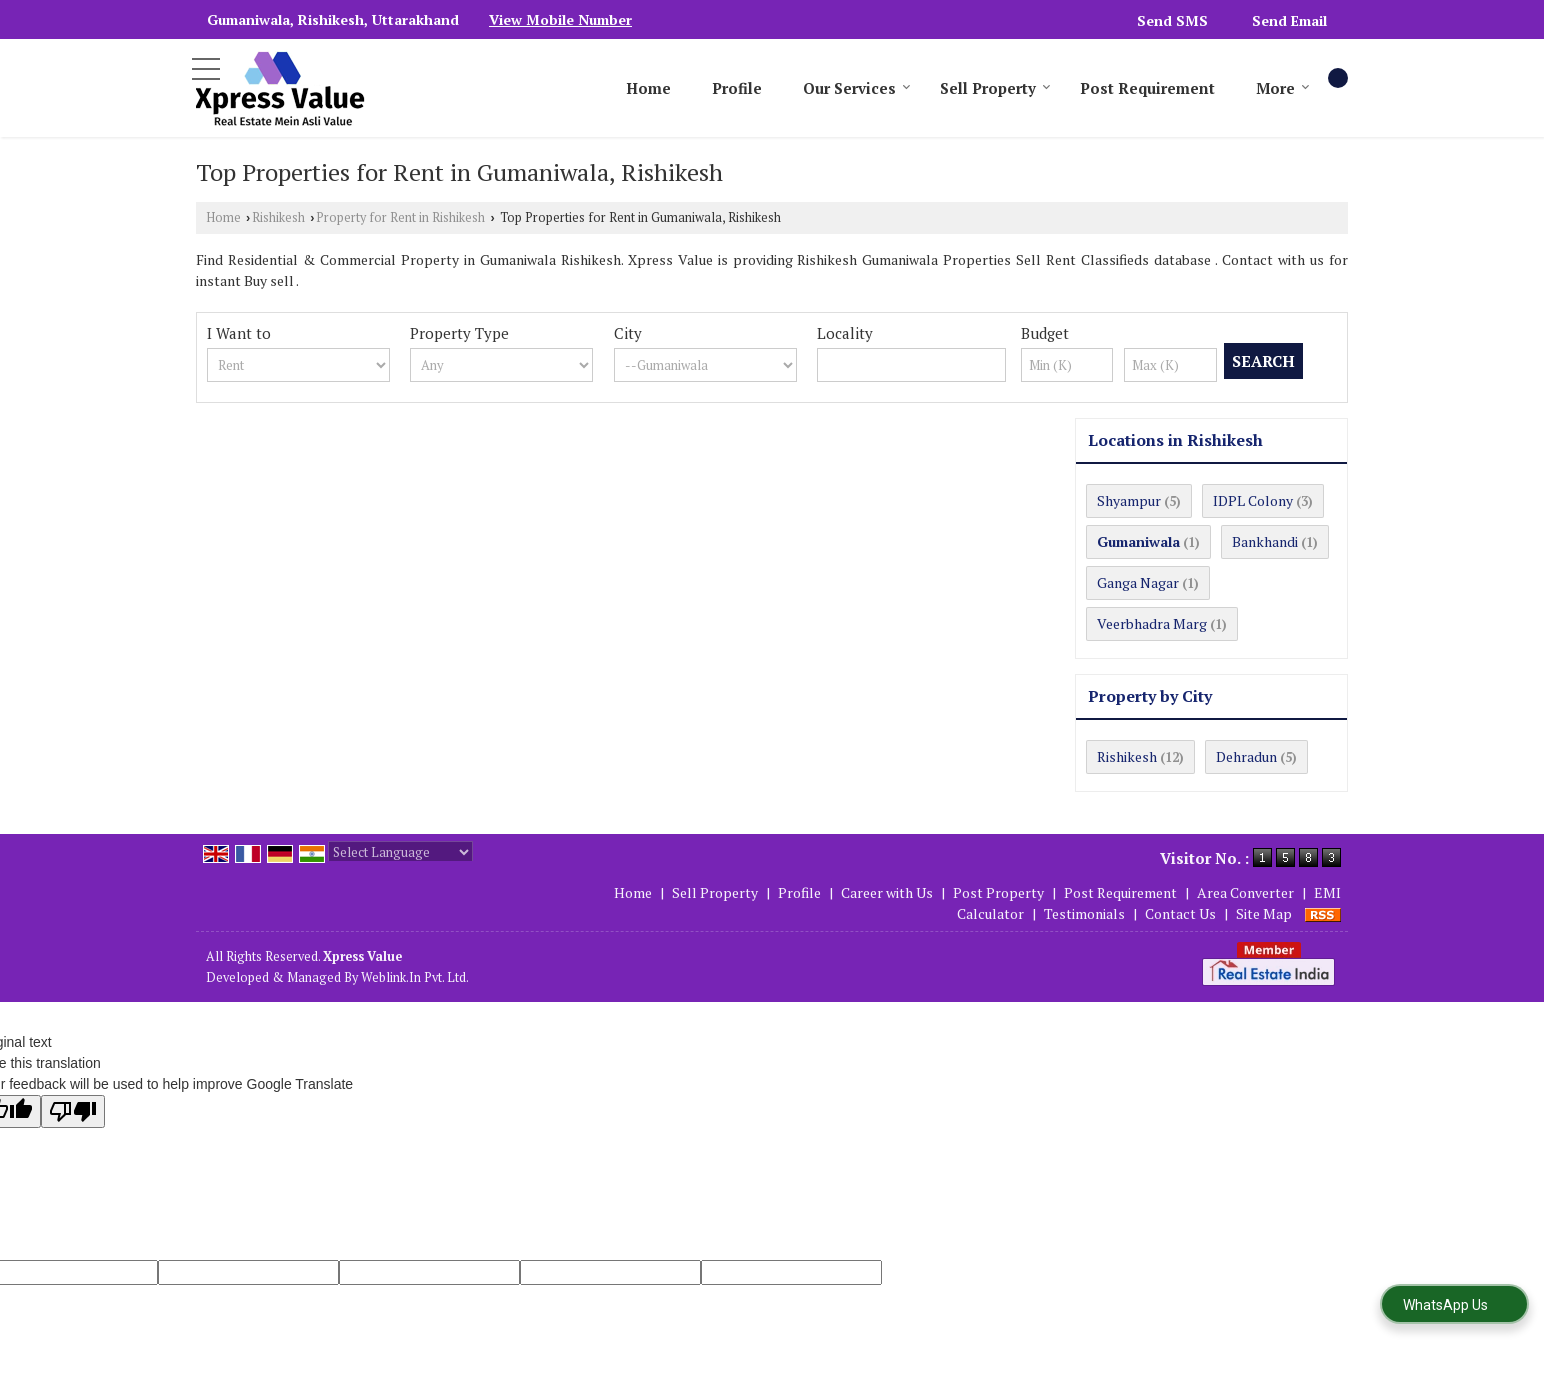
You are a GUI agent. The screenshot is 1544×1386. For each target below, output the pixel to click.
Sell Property (995, 88)
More (1283, 88)
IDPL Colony (1253, 500)
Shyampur (1129, 500)
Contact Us (1180, 913)
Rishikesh (278, 217)
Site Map (1264, 913)
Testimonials (1084, 913)
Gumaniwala (1138, 541)
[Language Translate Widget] (400, 852)
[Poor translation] (73, 1111)
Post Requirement (1147, 88)
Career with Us (887, 892)
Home (648, 88)
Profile (737, 88)
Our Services (857, 88)
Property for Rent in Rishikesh (400, 217)
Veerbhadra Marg (1152, 623)
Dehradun (1246, 756)
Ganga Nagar (1138, 582)
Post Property (998, 892)
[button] (560, 19)
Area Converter (1245, 892)
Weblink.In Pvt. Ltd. (415, 977)
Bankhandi (1265, 541)
